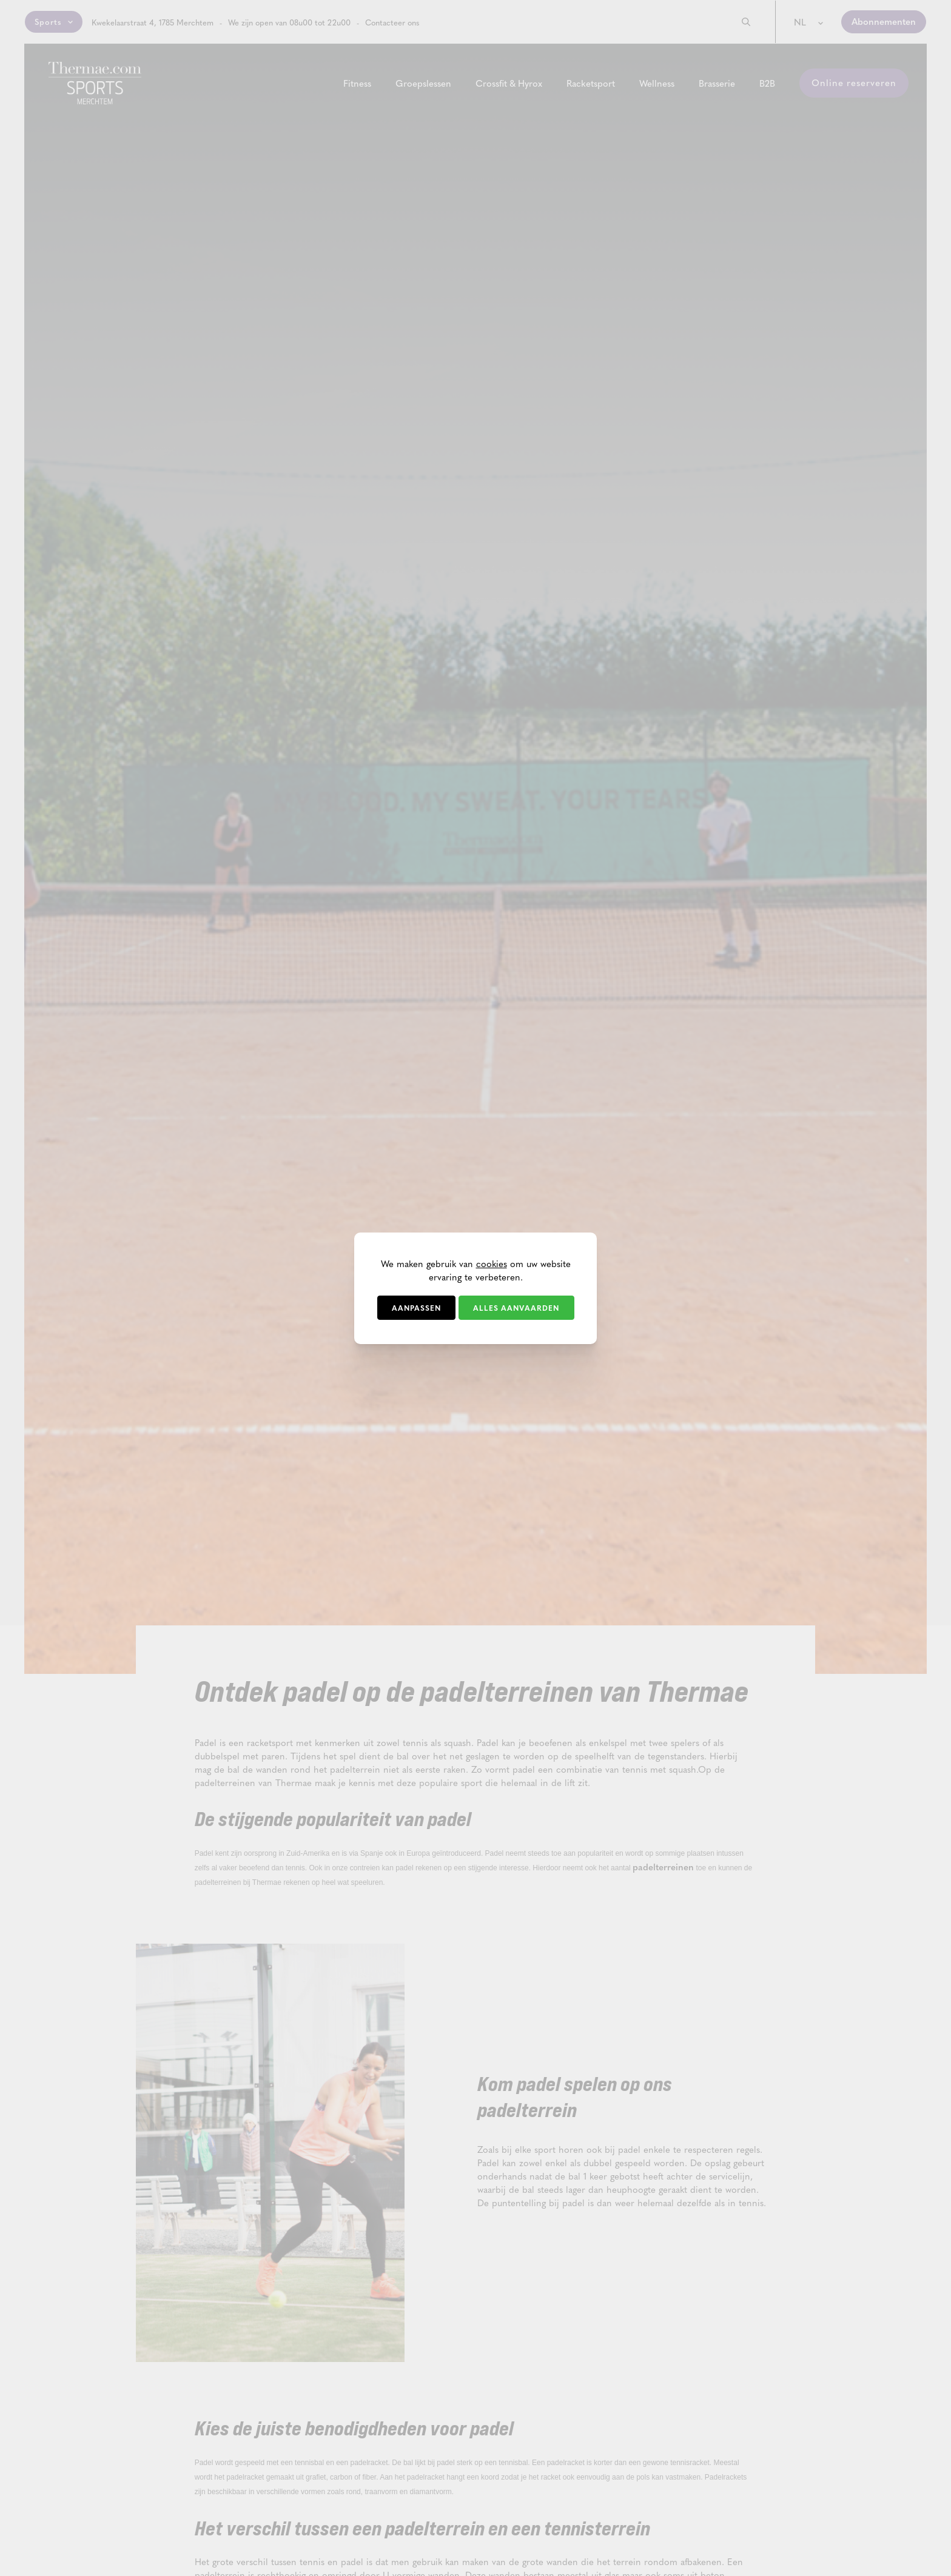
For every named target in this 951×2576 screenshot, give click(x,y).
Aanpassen (416, 1307)
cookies (491, 1263)
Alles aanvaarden (516, 1307)
